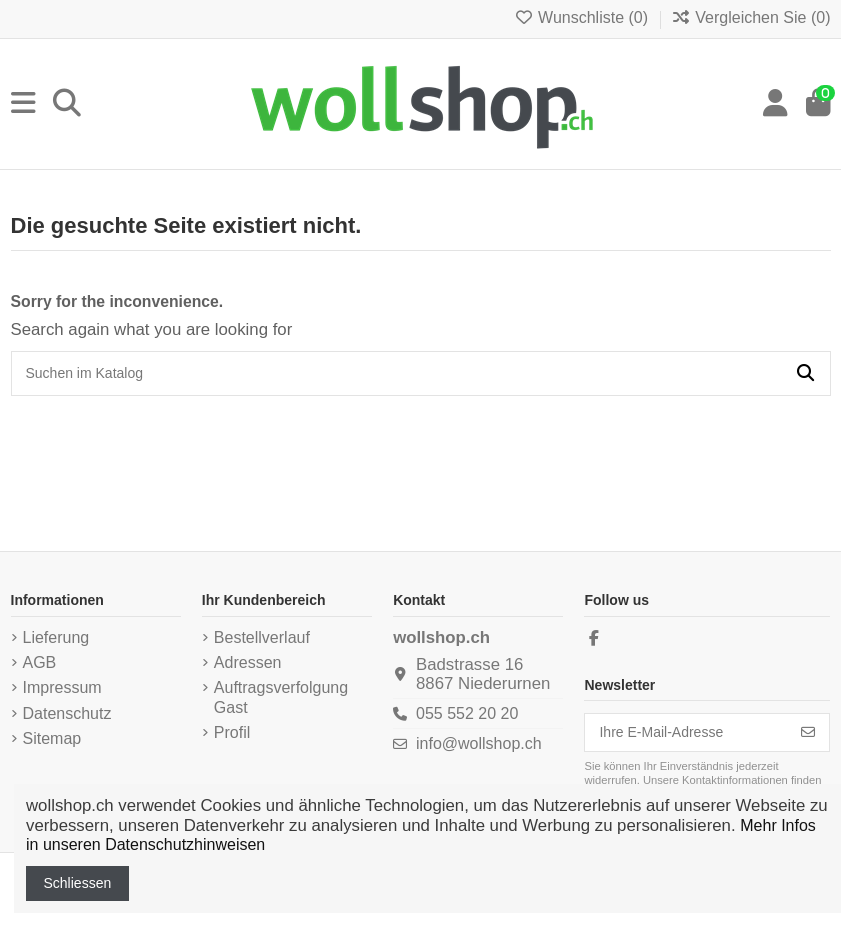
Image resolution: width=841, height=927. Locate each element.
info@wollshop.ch (479, 743)
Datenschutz (67, 713)
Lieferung (56, 637)
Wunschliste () (583, 17)
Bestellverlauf (262, 637)
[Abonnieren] (808, 733)
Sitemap (52, 738)
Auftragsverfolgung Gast (281, 697)
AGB (40, 662)
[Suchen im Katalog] (805, 373)
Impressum (62, 687)
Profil (232, 732)
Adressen (248, 662)
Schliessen (78, 883)
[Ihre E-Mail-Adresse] (686, 733)
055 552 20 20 (467, 713)
